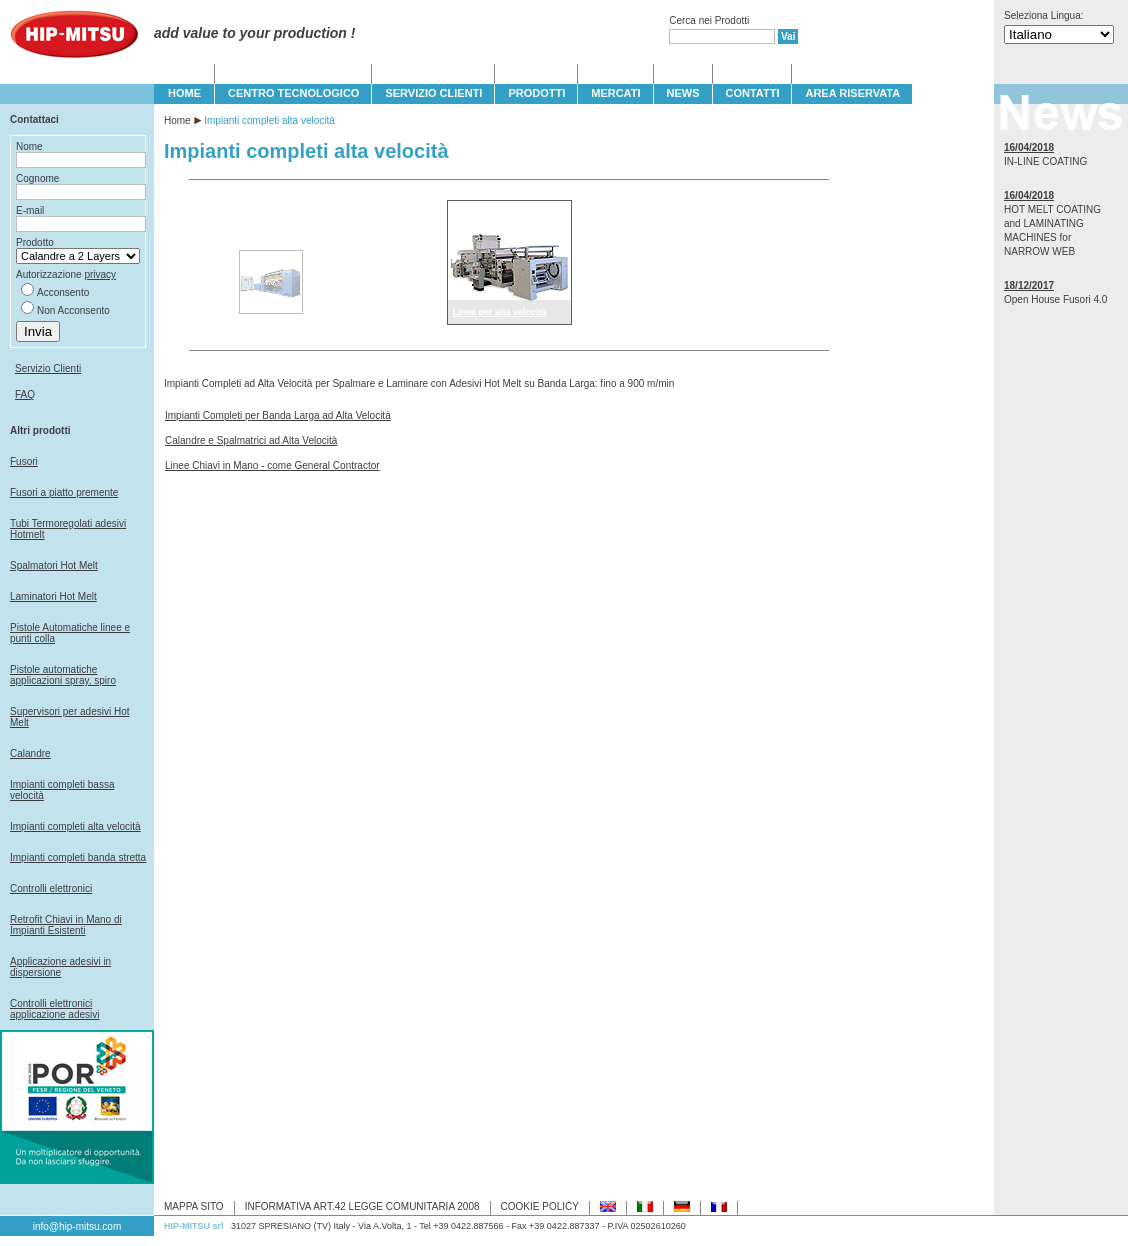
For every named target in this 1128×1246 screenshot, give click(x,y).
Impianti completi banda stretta (78, 857)
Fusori (24, 461)
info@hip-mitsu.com (77, 1226)
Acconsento (63, 292)
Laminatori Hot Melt (53, 596)
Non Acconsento (73, 310)
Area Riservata (852, 93)
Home (177, 120)
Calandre (30, 753)
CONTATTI (753, 93)
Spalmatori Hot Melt (54, 565)
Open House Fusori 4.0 (1055, 299)
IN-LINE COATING (1045, 161)
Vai (788, 36)
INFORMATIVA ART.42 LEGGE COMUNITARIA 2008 (362, 1206)
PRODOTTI (536, 93)
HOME (184, 93)
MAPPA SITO (194, 1206)
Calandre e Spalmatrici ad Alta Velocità (251, 440)
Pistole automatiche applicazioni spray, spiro (63, 675)
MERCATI (615, 93)
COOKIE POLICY (540, 1206)
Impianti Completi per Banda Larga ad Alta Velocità (278, 415)
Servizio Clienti (48, 368)
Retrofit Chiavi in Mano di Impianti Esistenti (66, 925)
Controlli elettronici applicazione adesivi (55, 1009)
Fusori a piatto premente (64, 492)
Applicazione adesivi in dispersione (60, 967)
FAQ (25, 394)
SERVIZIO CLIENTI (433, 93)
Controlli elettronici (51, 888)
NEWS (683, 93)
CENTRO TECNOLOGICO (293, 93)
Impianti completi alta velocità (75, 826)
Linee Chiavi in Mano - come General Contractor (272, 465)
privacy (100, 274)
